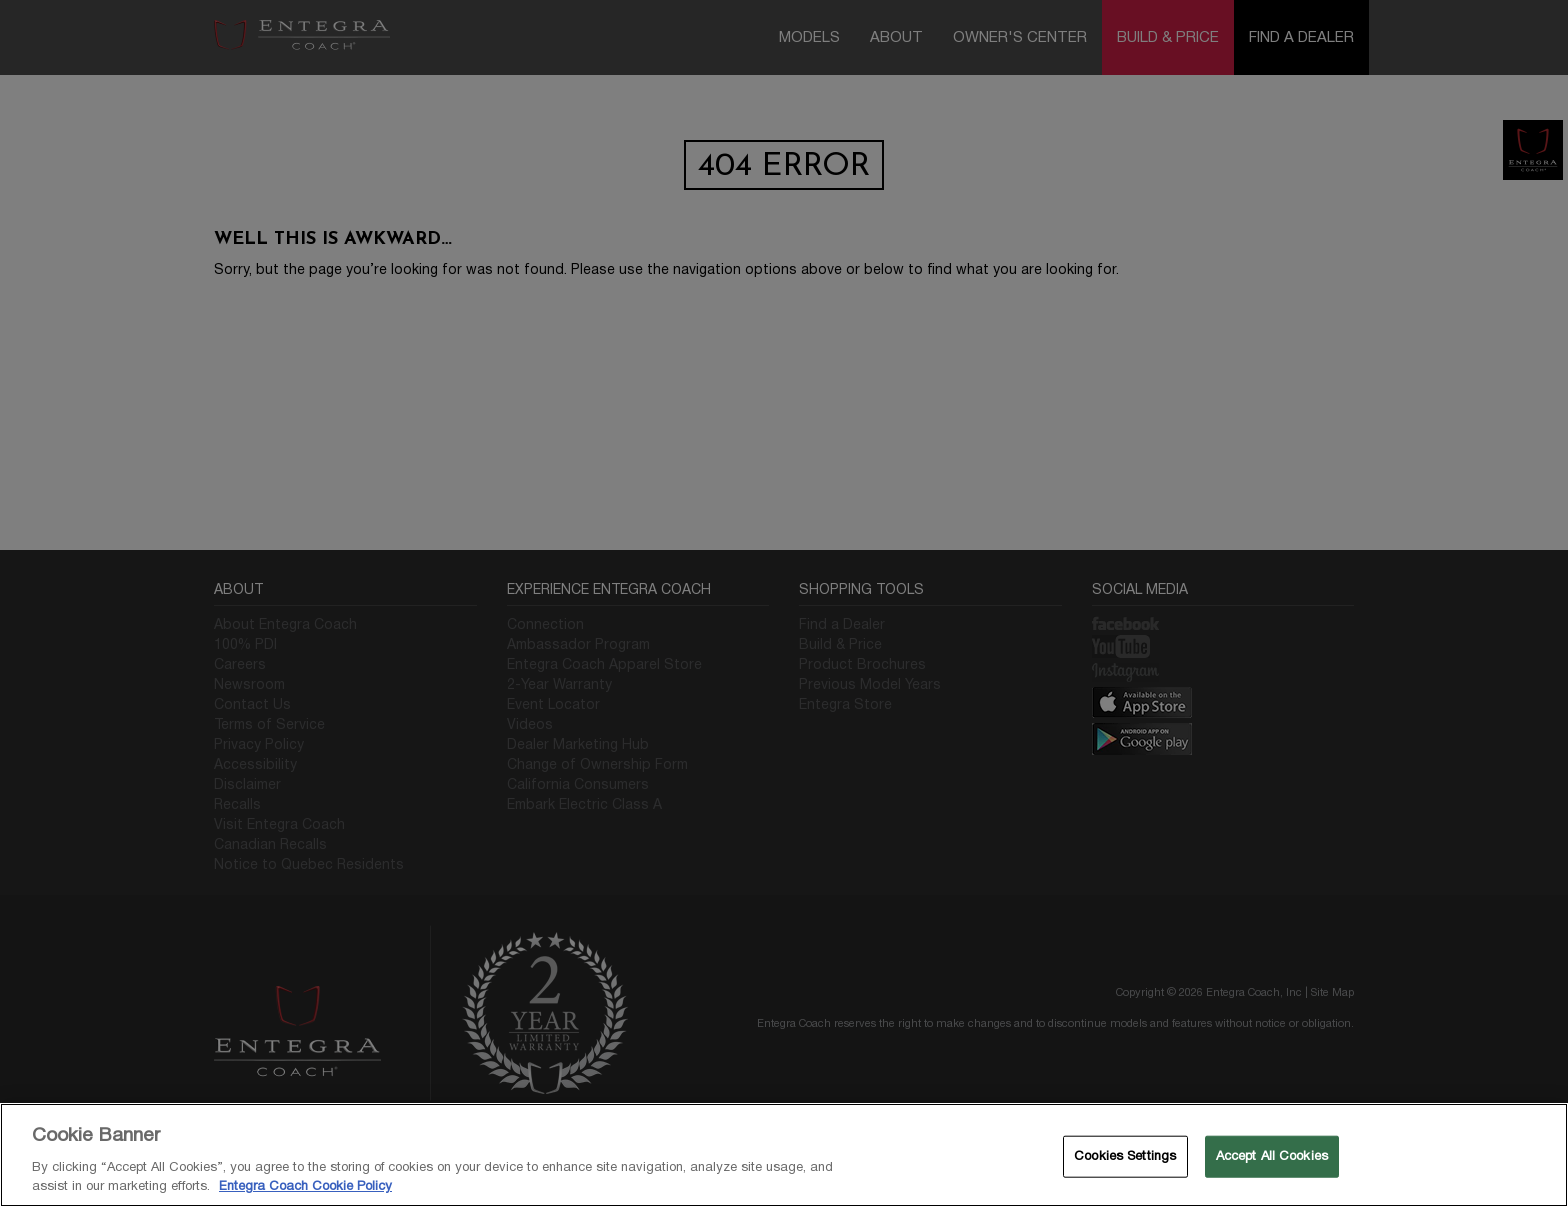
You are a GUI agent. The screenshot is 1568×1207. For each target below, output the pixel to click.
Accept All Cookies (1272, 1156)
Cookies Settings (1125, 1156)
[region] (784, 1155)
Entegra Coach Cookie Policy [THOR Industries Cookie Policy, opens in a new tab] (305, 1186)
